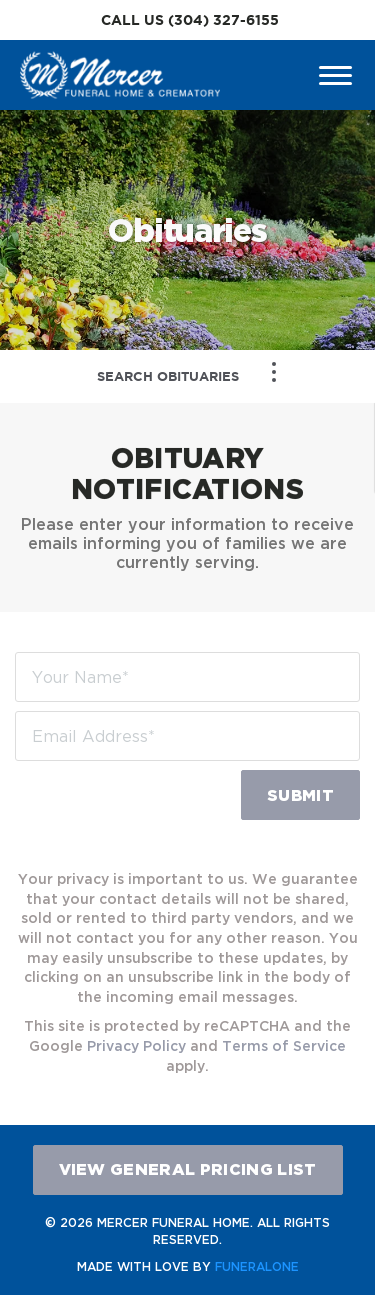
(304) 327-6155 (223, 20)
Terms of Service (284, 1045)
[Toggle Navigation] (274, 372)
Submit (300, 795)
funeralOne (257, 1266)
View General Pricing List (188, 1169)
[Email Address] (187, 736)
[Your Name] (187, 677)
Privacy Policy (136, 1045)
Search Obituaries (168, 376)
